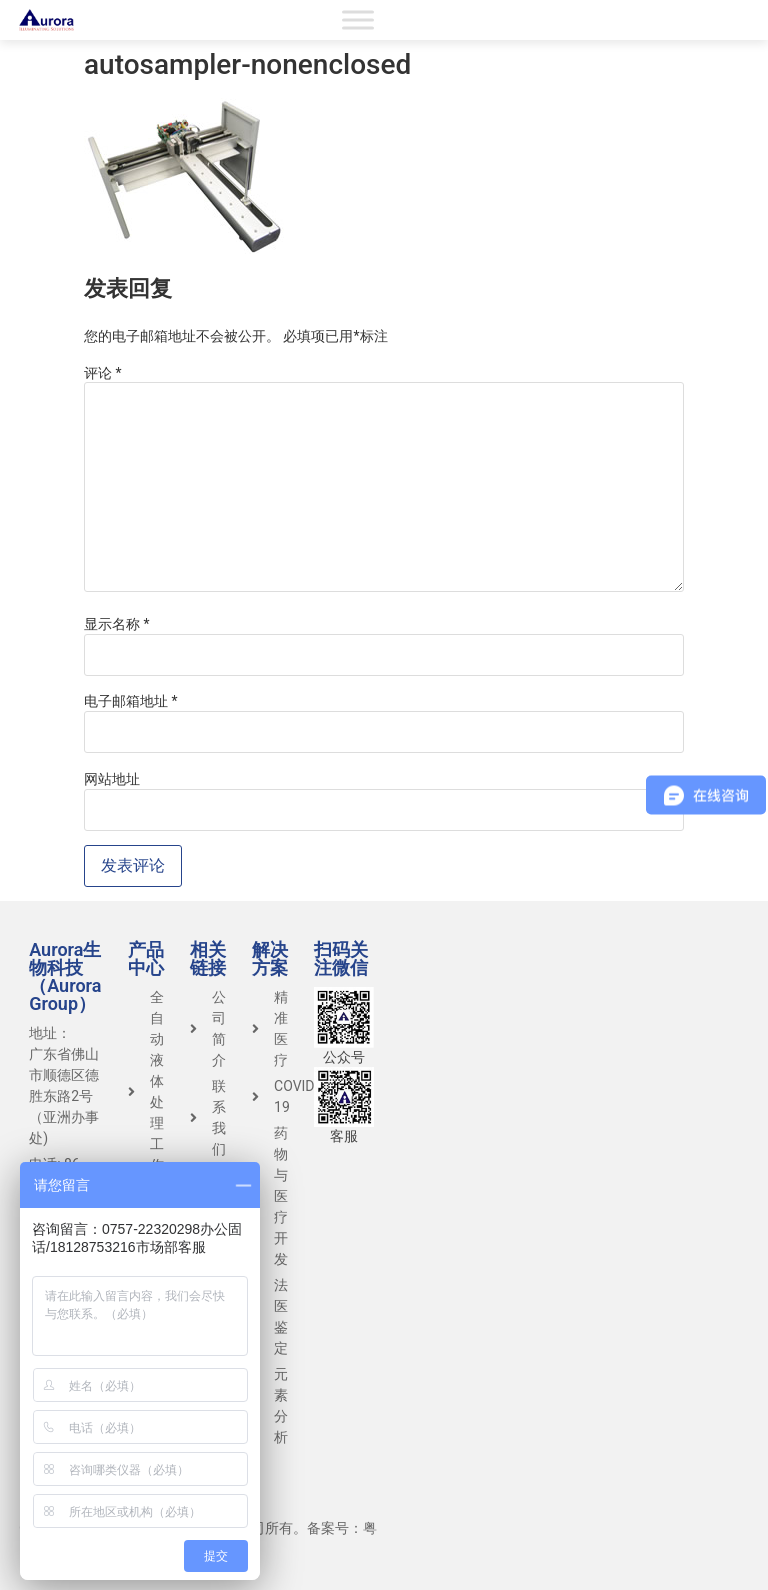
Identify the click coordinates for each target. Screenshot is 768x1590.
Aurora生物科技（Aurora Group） (65, 976)
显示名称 (117, 624)
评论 (103, 373)
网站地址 (112, 779)
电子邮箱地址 (131, 701)
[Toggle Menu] (358, 19)
